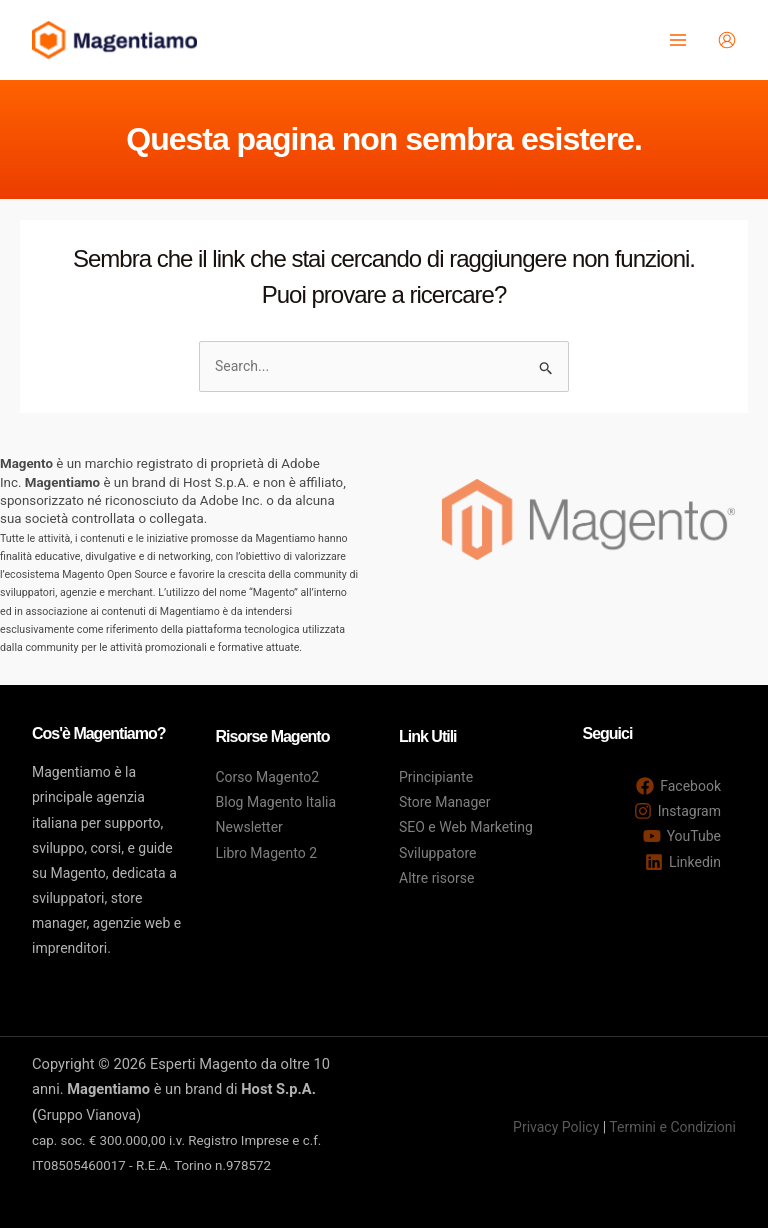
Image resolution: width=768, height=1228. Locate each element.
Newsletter (249, 827)
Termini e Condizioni (672, 1127)
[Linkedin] (683, 862)
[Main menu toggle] (677, 40)
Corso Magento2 (268, 777)
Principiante (436, 777)
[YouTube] (682, 836)
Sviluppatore (437, 853)
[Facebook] (678, 786)
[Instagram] (677, 811)
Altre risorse (436, 878)
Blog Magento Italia (276, 802)
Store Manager (444, 802)
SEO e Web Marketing (466, 827)
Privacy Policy (556, 1127)
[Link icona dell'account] (727, 40)
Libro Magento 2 (267, 853)
